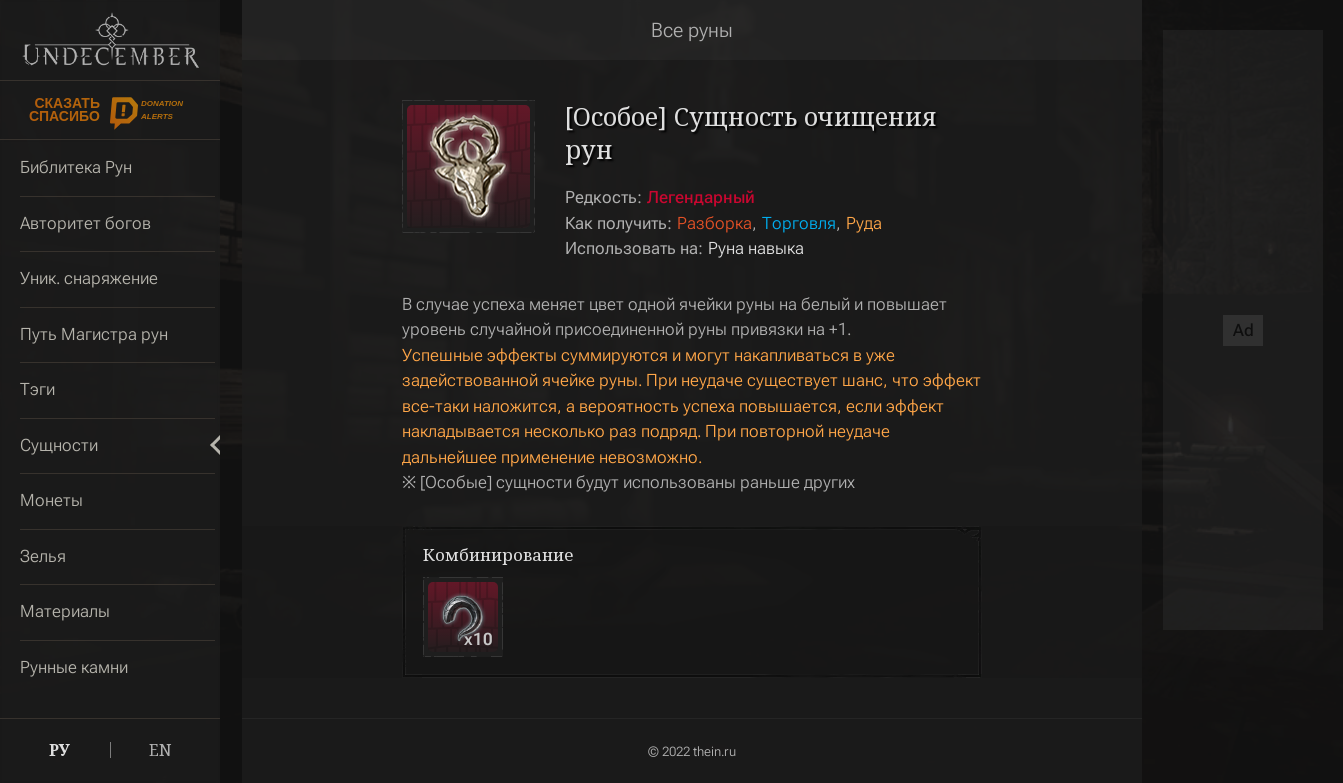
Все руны (692, 30)
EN (160, 750)
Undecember (110, 40)
